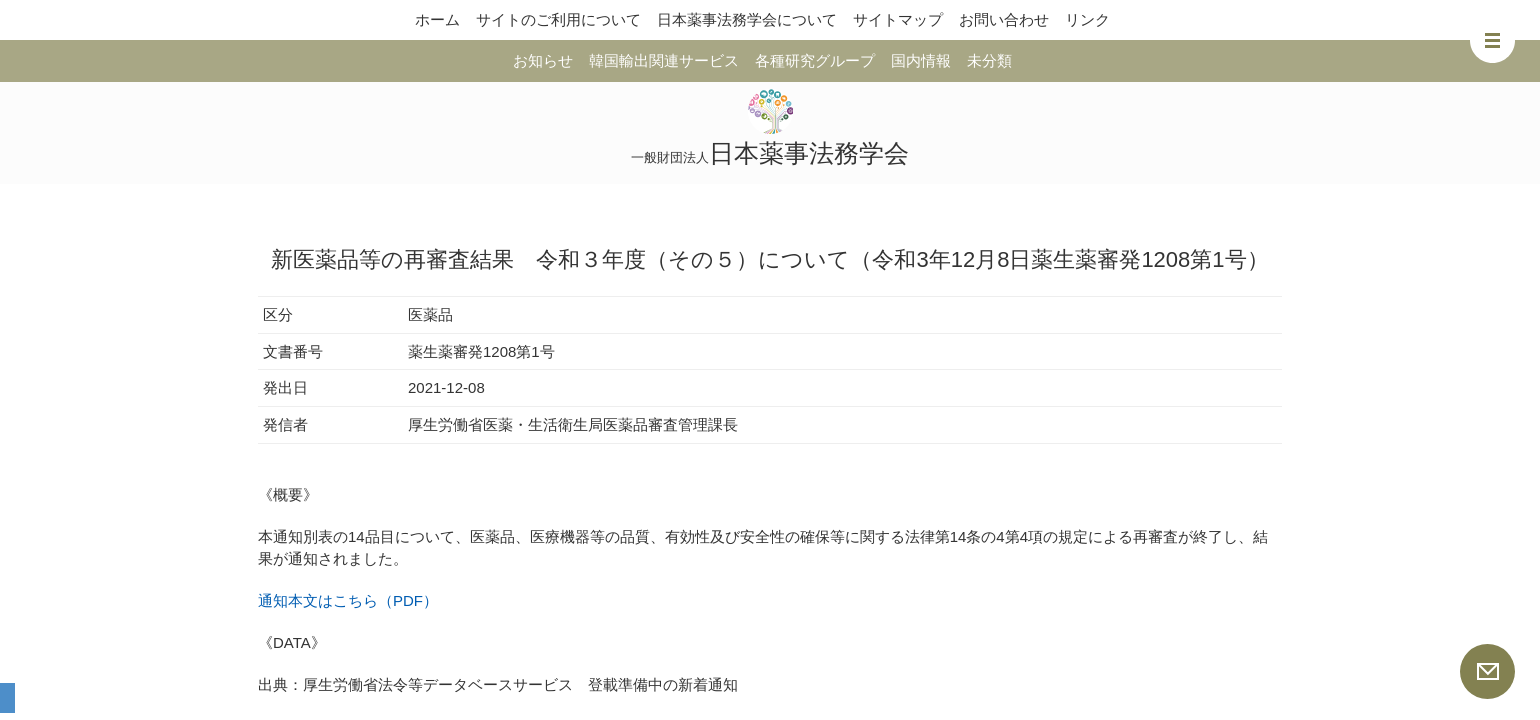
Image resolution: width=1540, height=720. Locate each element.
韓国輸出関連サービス (664, 60)
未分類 (989, 60)
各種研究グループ (815, 60)
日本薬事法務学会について (747, 19)
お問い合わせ (1004, 19)
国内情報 (921, 60)
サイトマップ (898, 19)
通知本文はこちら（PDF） (348, 600)
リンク (1087, 19)
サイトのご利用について (558, 19)
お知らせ (543, 60)
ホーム (437, 19)
